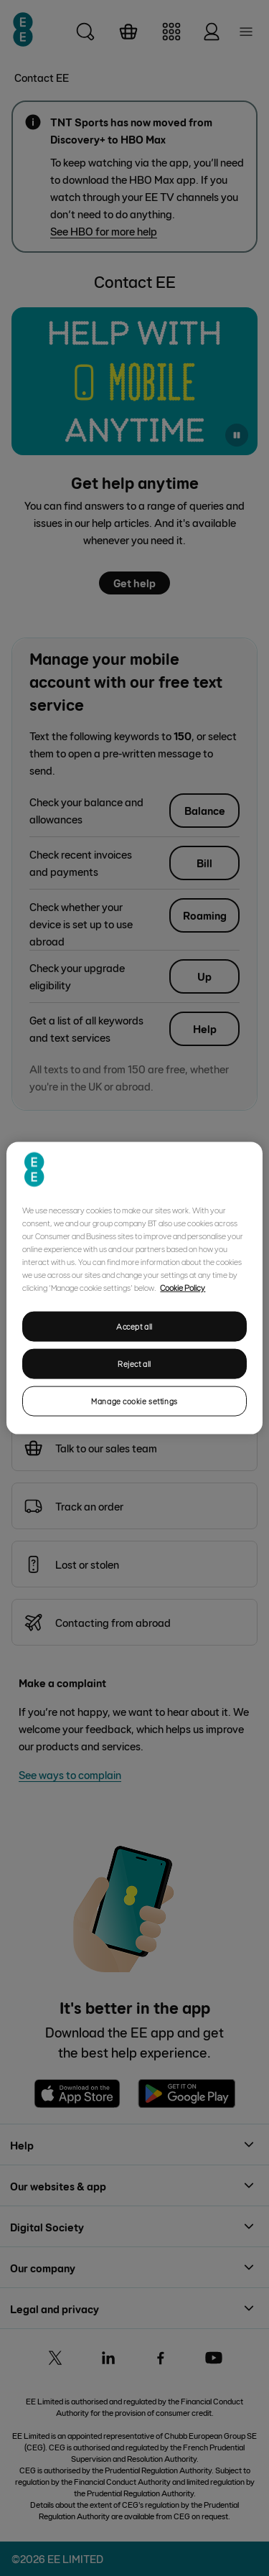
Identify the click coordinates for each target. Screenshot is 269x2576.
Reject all (134, 1363)
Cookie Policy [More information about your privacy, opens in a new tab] (182, 1287)
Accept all (134, 1326)
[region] (134, 1288)
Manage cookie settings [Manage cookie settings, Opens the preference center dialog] (134, 1400)
